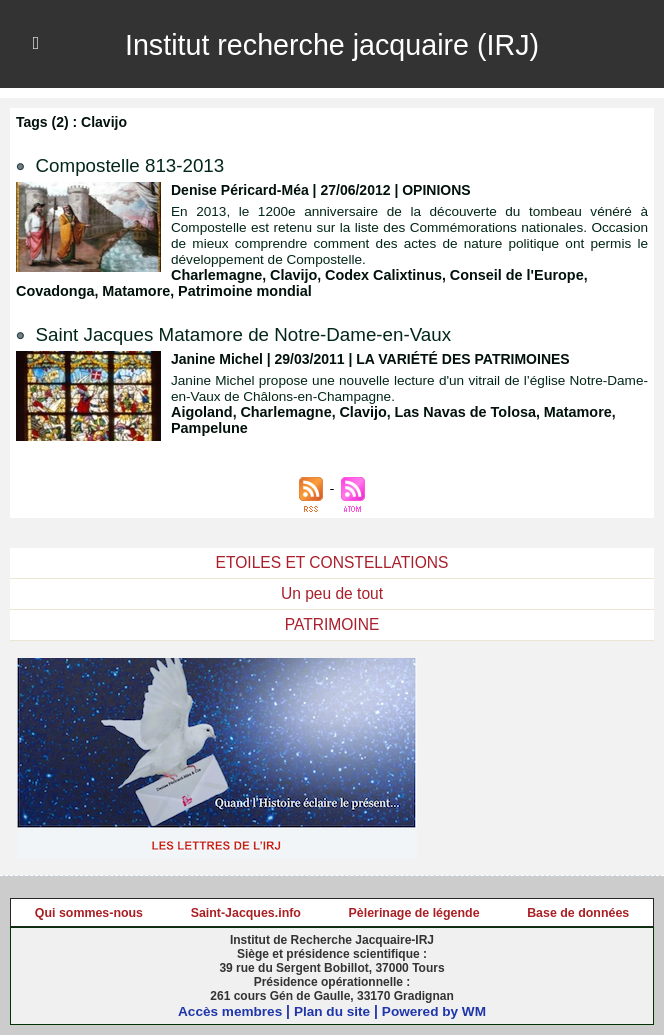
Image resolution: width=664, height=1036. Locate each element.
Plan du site (332, 1012)
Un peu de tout (332, 593)
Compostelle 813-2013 (136, 165)
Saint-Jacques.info (246, 913)
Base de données (578, 913)
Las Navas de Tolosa (457, 412)
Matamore (133, 291)
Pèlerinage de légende (414, 913)
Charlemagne (215, 275)
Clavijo (290, 275)
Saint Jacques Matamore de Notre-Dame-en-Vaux (257, 334)
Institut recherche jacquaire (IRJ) (332, 44)
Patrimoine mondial (239, 291)
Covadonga (54, 291)
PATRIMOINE (331, 624)
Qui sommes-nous (89, 913)
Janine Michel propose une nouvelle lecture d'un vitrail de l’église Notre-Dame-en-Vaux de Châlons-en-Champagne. (409, 388)
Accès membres (227, 1012)
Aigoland (201, 412)
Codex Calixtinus (378, 275)
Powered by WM (436, 1012)
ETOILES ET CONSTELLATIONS (331, 562)
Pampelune (208, 428)
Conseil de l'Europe (508, 275)
